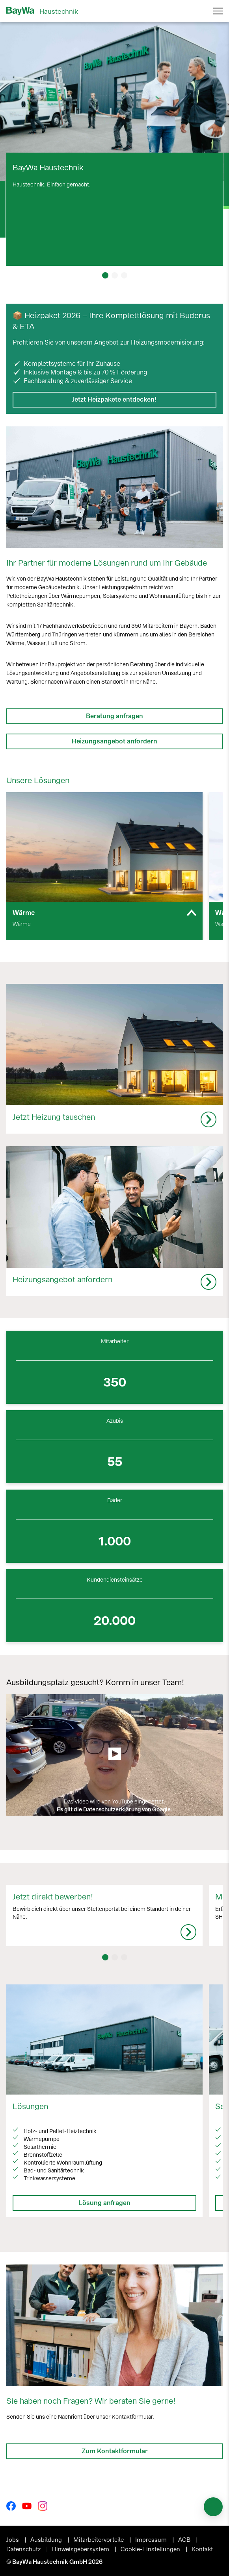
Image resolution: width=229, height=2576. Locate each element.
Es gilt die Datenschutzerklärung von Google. (114, 1809)
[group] (104, 866)
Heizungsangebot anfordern (114, 741)
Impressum (151, 2539)
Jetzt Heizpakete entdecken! (114, 399)
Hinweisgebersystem (81, 2549)
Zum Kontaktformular (115, 2451)
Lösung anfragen (104, 2203)
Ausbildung (46, 2539)
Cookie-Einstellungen (151, 2549)
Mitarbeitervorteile (99, 2539)
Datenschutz (24, 2549)
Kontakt (202, 2549)
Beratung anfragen (114, 716)
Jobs (13, 2539)
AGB (185, 2539)
